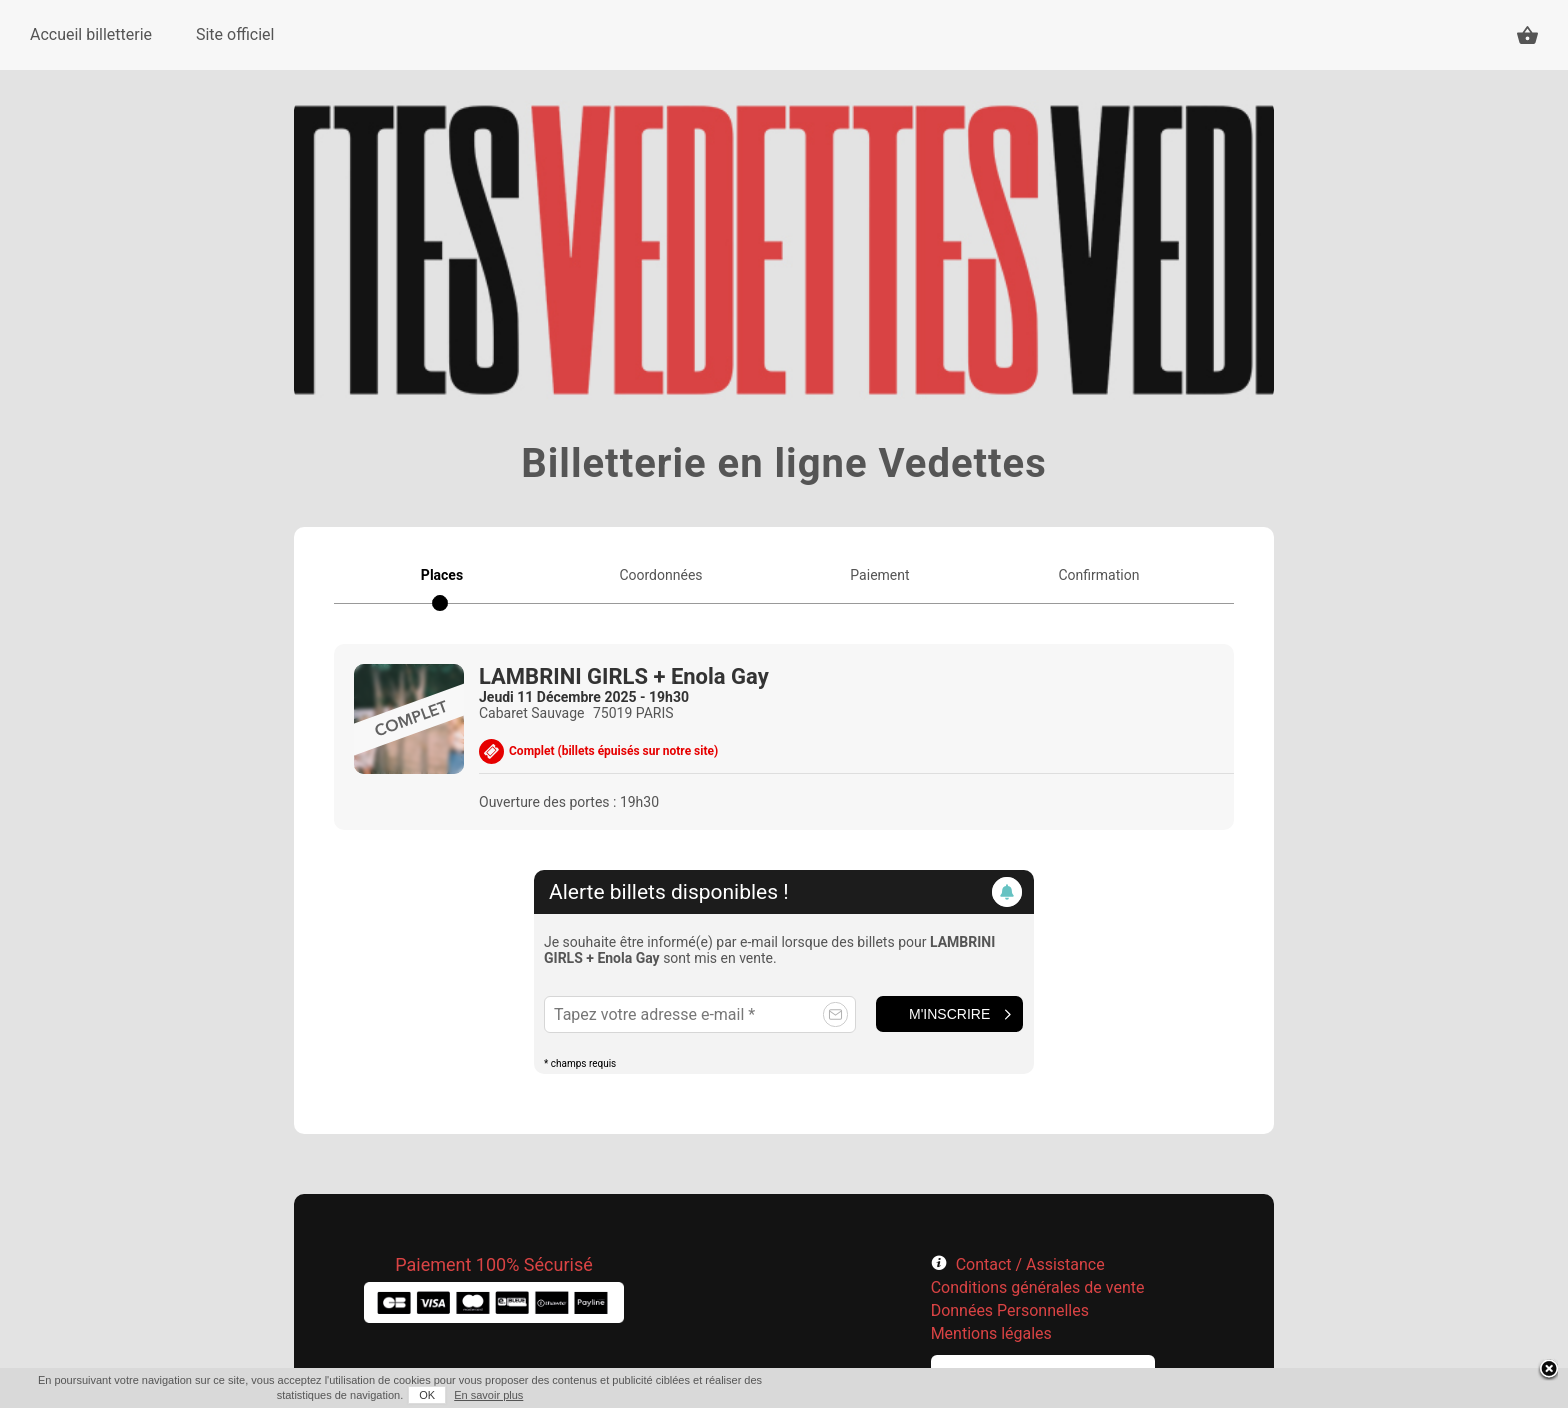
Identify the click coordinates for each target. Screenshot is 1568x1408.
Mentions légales (991, 1333)
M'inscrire (949, 1014)
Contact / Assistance (1030, 1264)
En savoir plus (488, 1395)
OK (427, 1395)
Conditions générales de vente (1038, 1287)
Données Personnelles (1010, 1310)
